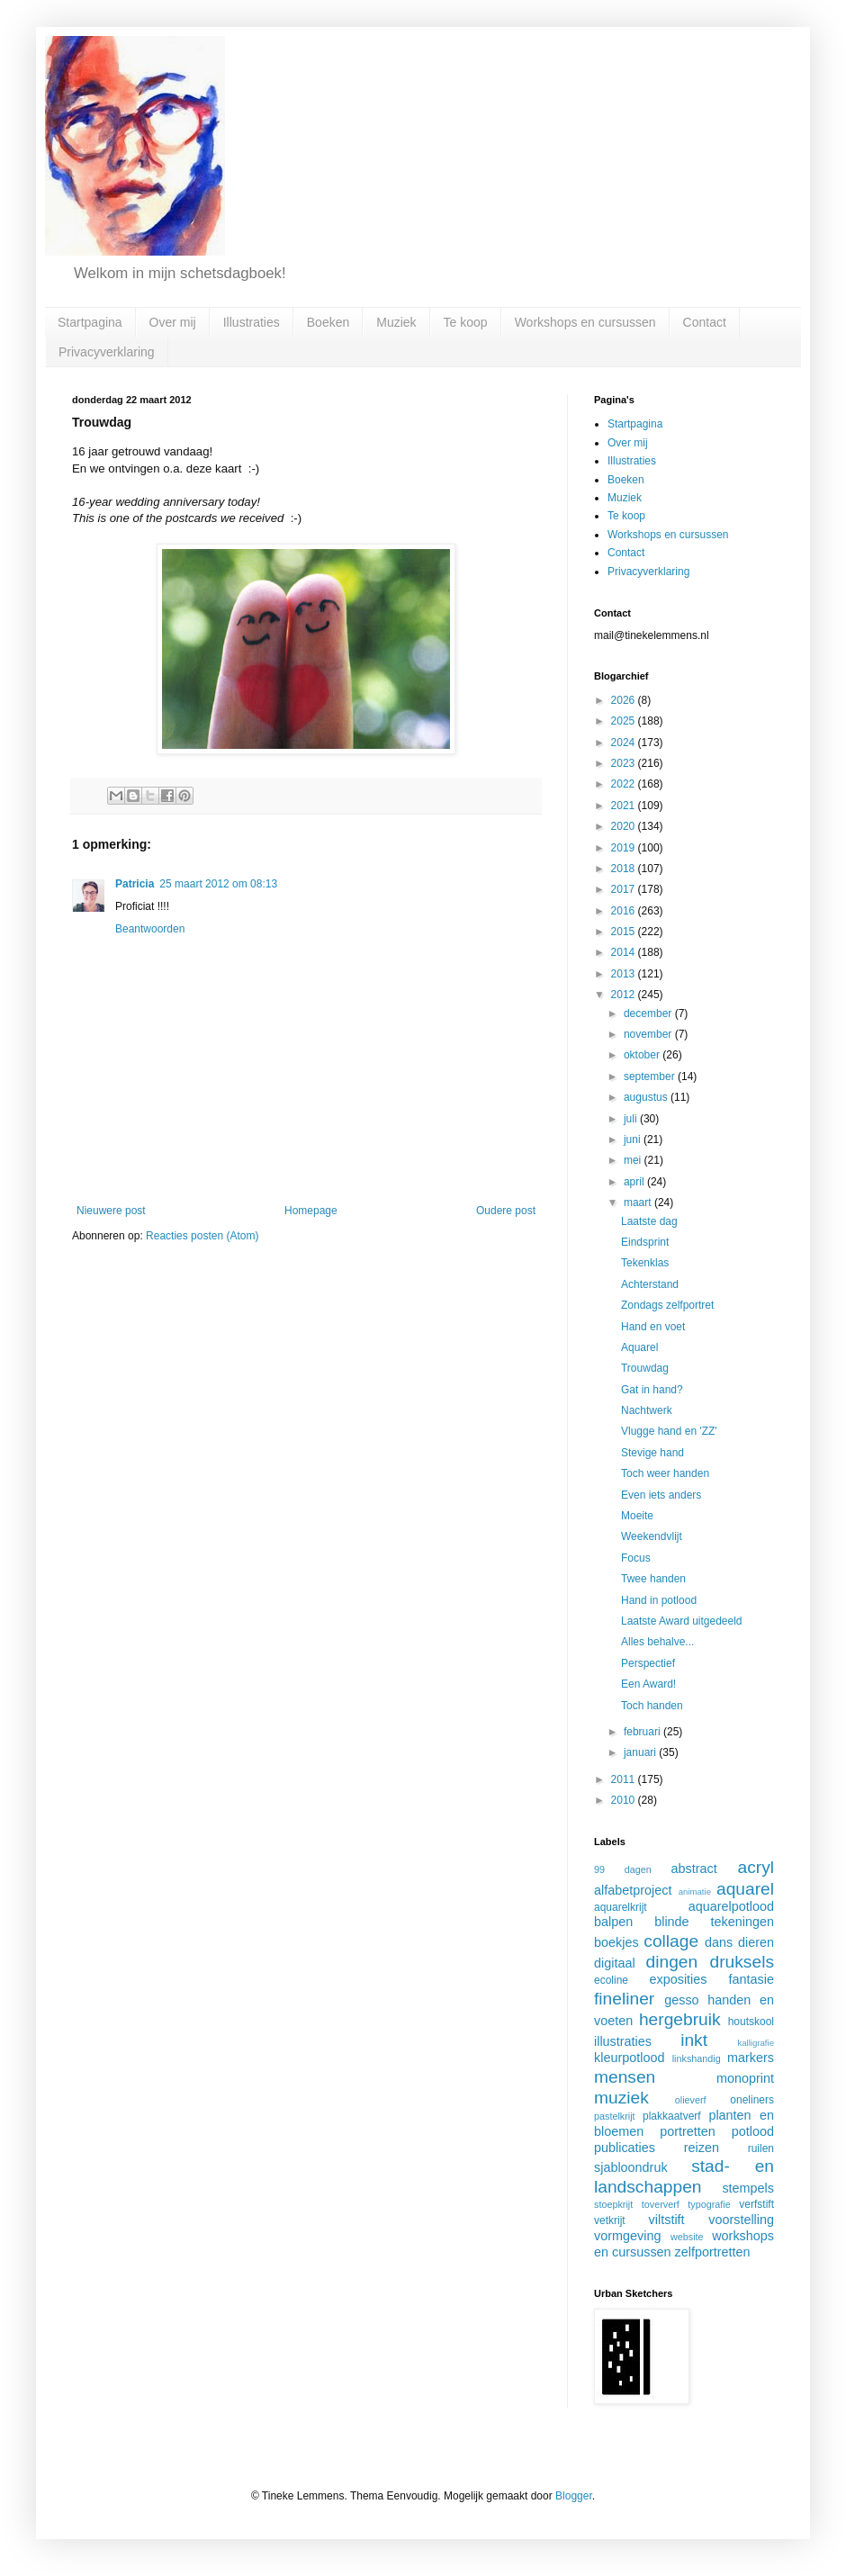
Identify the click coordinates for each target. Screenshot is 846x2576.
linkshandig (696, 2058)
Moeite (637, 1515)
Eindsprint (645, 1242)
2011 (624, 1779)
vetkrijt (610, 2220)
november (649, 1034)
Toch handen (652, 1705)
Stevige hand (652, 1452)
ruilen (761, 2148)
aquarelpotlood (731, 1906)
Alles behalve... (657, 1641)
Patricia (134, 884)
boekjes (616, 1942)
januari (641, 1752)
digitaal (614, 1963)
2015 (624, 931)
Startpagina (90, 322)
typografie (709, 2204)
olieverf (690, 2099)
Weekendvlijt (651, 1536)
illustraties (623, 2041)
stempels (748, 2188)
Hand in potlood (659, 1600)
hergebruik (680, 2019)
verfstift (756, 2204)
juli (632, 1118)
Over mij (172, 322)
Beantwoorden (149, 929)
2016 (624, 911)
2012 (624, 994)
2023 (624, 763)
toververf (661, 2204)
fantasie (751, 1979)
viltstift (667, 2219)
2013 (624, 974)
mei (634, 1160)
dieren (756, 1942)
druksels (742, 1961)
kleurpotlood (629, 2057)
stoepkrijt (613, 2204)
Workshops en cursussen (585, 322)
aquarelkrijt (620, 1907)
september (651, 1076)
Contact (704, 322)
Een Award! (648, 1684)
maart (639, 1202)
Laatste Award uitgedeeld (681, 1621)
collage (671, 1941)
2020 (624, 826)
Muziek (396, 322)
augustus (647, 1097)
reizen (701, 2147)
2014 (624, 952)
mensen (624, 2076)
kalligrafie (755, 2043)
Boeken (328, 322)
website (687, 2236)
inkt (693, 2040)
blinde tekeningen (714, 1921)
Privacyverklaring (106, 352)
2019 (624, 848)
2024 (624, 742)
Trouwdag (645, 1368)
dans (719, 1942)
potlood (753, 2131)
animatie (695, 1891)
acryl (755, 1867)
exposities (677, 1979)
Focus (636, 1558)
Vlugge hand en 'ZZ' (669, 1431)
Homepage (311, 1210)
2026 (624, 700)
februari (643, 1731)
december (649, 1013)
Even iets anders (661, 1495)
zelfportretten (713, 2252)
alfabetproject (632, 1890)
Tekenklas (645, 1262)
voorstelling (741, 2219)
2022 (624, 784)
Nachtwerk (646, 1410)
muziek (621, 2097)
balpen (613, 1921)
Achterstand (650, 1284)
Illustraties (251, 322)
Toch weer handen (665, 1473)
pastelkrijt (614, 2116)
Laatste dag (649, 1221)
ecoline (611, 1980)
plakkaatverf (672, 2116)
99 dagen (623, 1869)
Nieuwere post (111, 1210)
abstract (694, 1868)
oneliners (752, 2100)
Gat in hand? (652, 1389)
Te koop (466, 322)
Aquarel (639, 1347)
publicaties (624, 2147)
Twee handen (653, 1578)
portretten (688, 2131)
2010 (624, 1800)
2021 (624, 805)
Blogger (573, 2496)
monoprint (745, 2078)
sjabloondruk (631, 2167)
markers (750, 2057)
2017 (624, 889)
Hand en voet (653, 1326)
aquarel (745, 1888)
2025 (624, 721)
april (635, 1181)
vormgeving (627, 2236)
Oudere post (506, 1210)
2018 (624, 868)
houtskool (751, 2021)
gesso (681, 2000)
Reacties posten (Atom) (202, 1235)
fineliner (624, 1998)
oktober (643, 1055)
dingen (672, 1961)
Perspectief (648, 1663)
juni (634, 1139)
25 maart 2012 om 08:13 (218, 884)
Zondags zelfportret (667, 1305)
